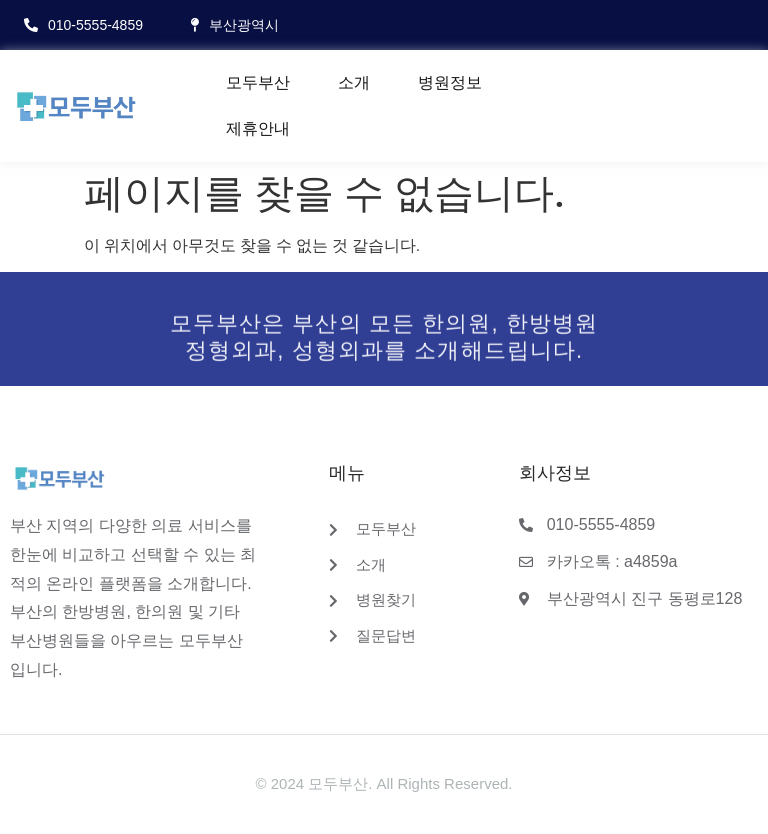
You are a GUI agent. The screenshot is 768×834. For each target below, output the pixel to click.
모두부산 (258, 82)
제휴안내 (258, 128)
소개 (354, 82)
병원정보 (450, 82)
